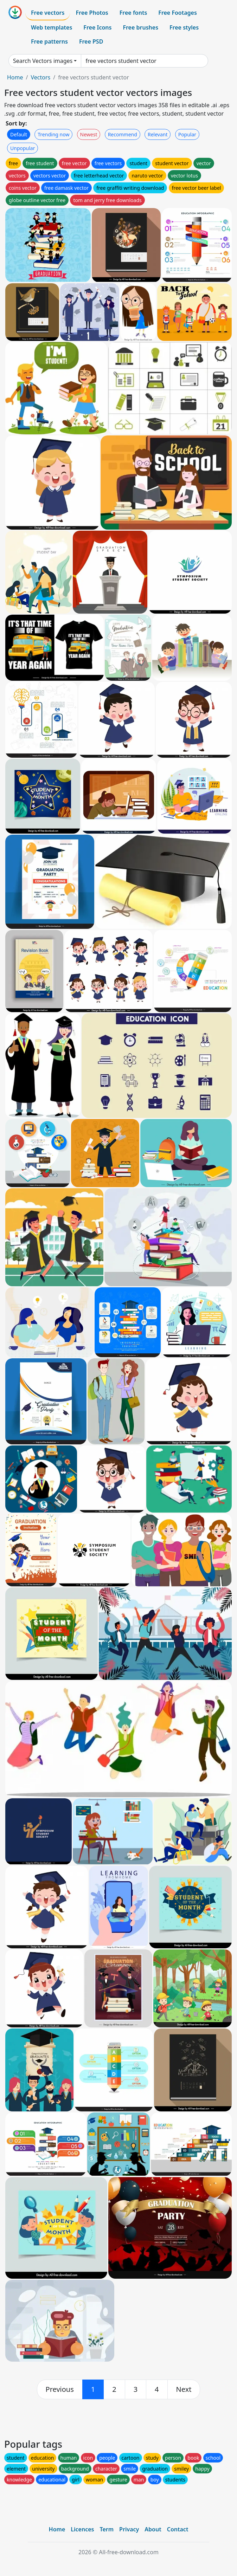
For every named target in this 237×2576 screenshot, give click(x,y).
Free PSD (91, 41)
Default (18, 134)
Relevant (158, 134)
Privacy (129, 2529)
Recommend (122, 134)
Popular (187, 134)
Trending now (53, 134)
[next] (183, 2389)
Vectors (40, 77)
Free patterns (49, 41)
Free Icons (97, 27)
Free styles (184, 27)
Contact (177, 2529)
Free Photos (92, 13)
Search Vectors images (42, 61)
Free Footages (177, 13)
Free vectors (47, 13)
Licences (82, 2529)
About (153, 2529)
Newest (88, 134)
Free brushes (140, 27)
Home (15, 77)
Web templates (51, 27)
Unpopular (22, 148)
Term (107, 2529)
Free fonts (133, 13)
